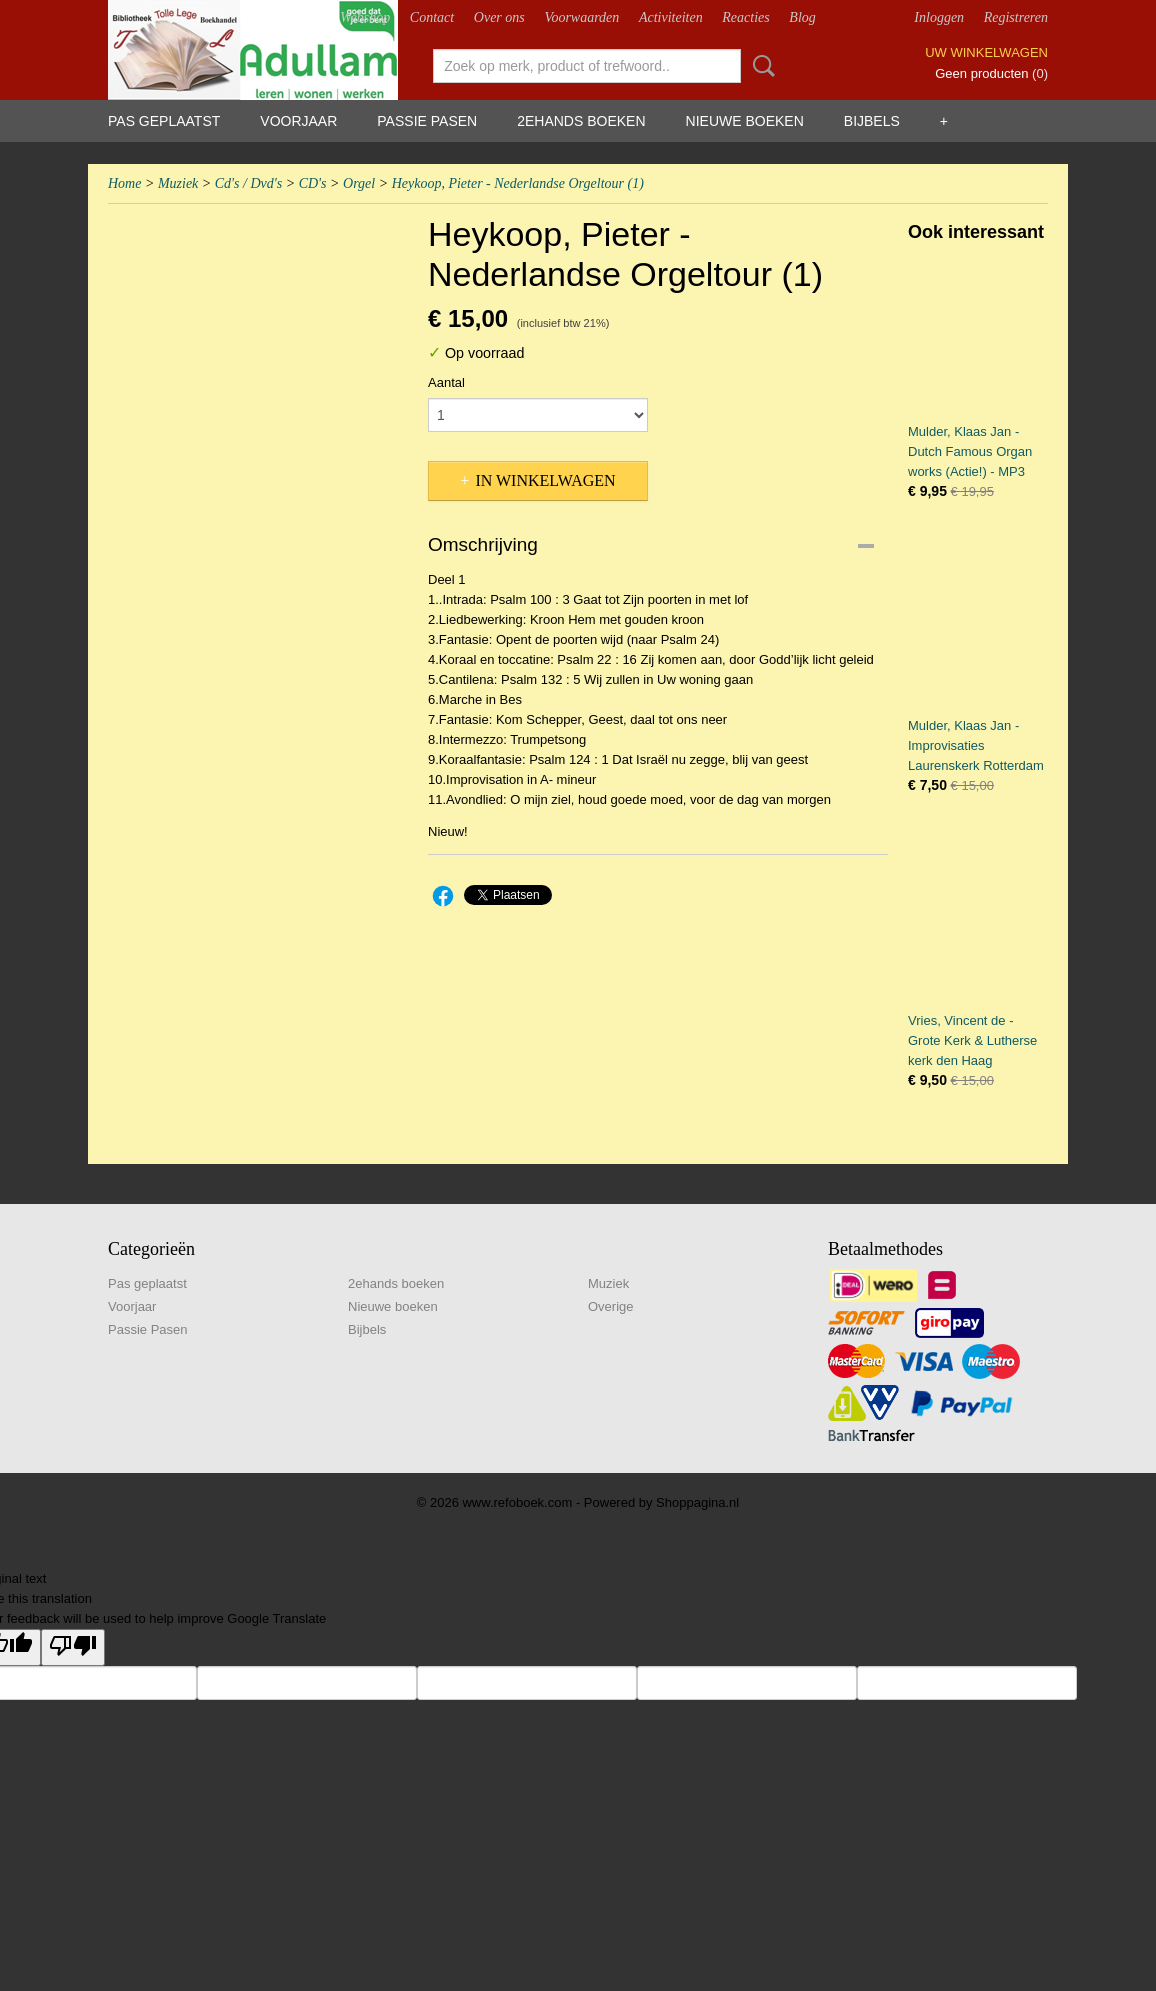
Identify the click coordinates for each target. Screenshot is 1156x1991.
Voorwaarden (581, 17)
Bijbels (872, 121)
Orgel (359, 183)
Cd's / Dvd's (248, 183)
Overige (611, 1306)
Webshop (365, 17)
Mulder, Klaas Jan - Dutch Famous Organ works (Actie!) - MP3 (970, 451)
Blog (802, 17)
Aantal (446, 382)
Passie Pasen (427, 121)
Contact (432, 17)
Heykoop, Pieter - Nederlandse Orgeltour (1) (518, 183)
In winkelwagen (545, 480)
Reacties (745, 17)
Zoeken (760, 66)
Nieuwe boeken (745, 121)
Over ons (499, 17)
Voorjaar (298, 121)
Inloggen (939, 17)
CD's (313, 183)
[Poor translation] (73, 1647)
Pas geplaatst (164, 121)
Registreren (1016, 17)
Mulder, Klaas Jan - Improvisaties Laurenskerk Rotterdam (976, 745)
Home (124, 183)
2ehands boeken (581, 121)
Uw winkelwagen (986, 52)
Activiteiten (671, 17)
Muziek (178, 183)
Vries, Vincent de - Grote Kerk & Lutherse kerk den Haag (972, 1040)
